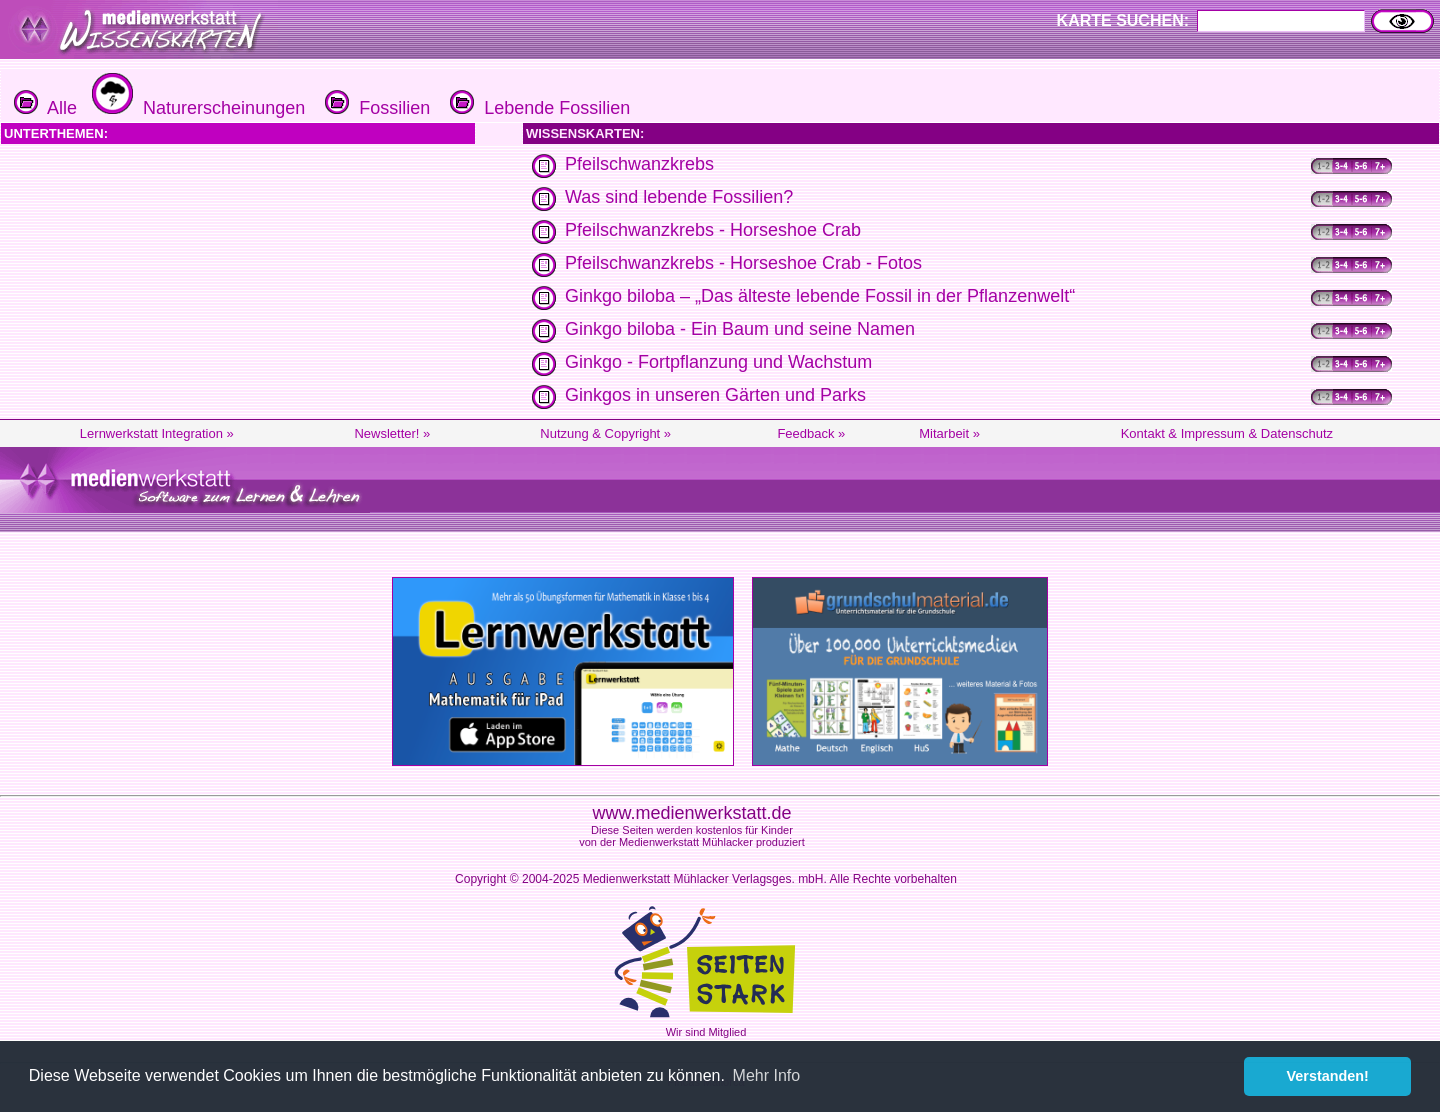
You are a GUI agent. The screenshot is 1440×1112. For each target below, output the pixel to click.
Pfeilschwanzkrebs (639, 164)
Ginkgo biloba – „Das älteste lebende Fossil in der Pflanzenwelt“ (820, 296)
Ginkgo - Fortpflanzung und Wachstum (718, 362)
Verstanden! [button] (1328, 1076)
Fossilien (375, 108)
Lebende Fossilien (537, 108)
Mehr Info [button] (767, 1075)
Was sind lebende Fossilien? (679, 197)
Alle (45, 108)
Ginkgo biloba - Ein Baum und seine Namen (740, 329)
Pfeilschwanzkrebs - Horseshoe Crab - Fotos (743, 263)
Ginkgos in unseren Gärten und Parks (715, 395)
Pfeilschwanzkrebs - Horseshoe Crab (713, 230)
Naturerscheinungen (196, 108)
